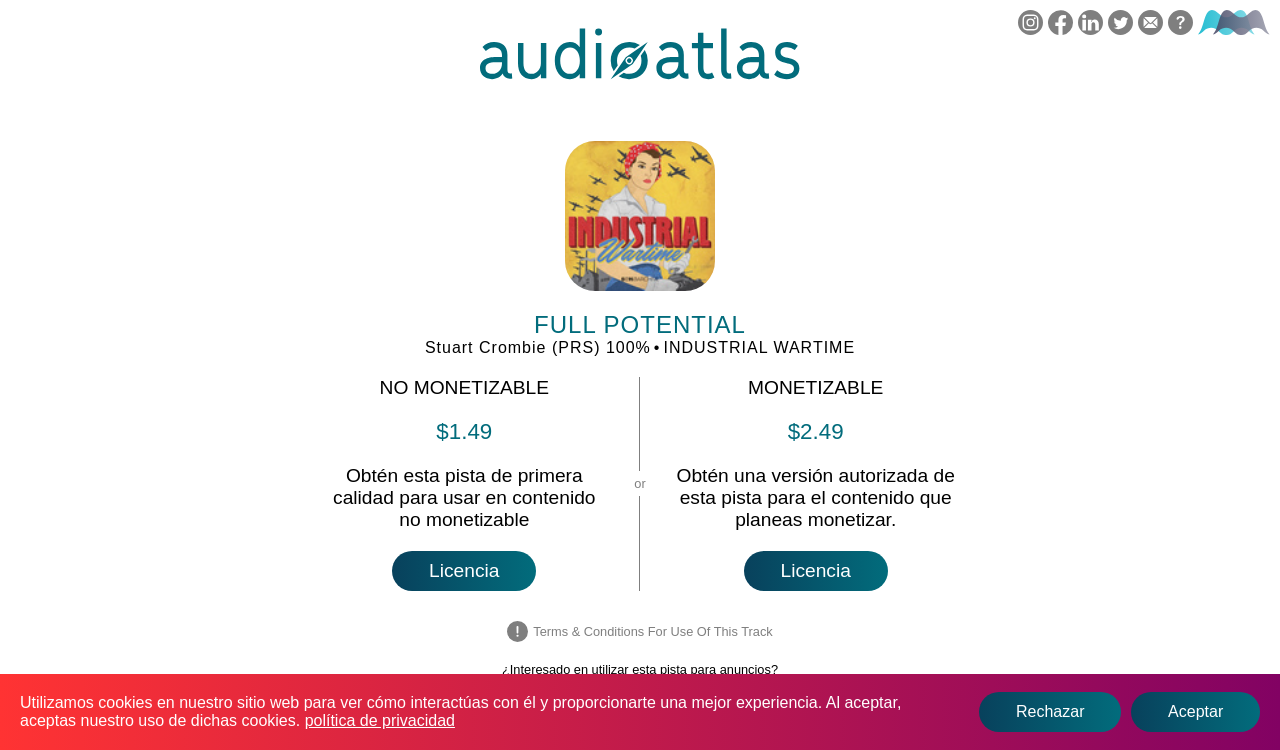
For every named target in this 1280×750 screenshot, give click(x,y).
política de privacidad (380, 720)
